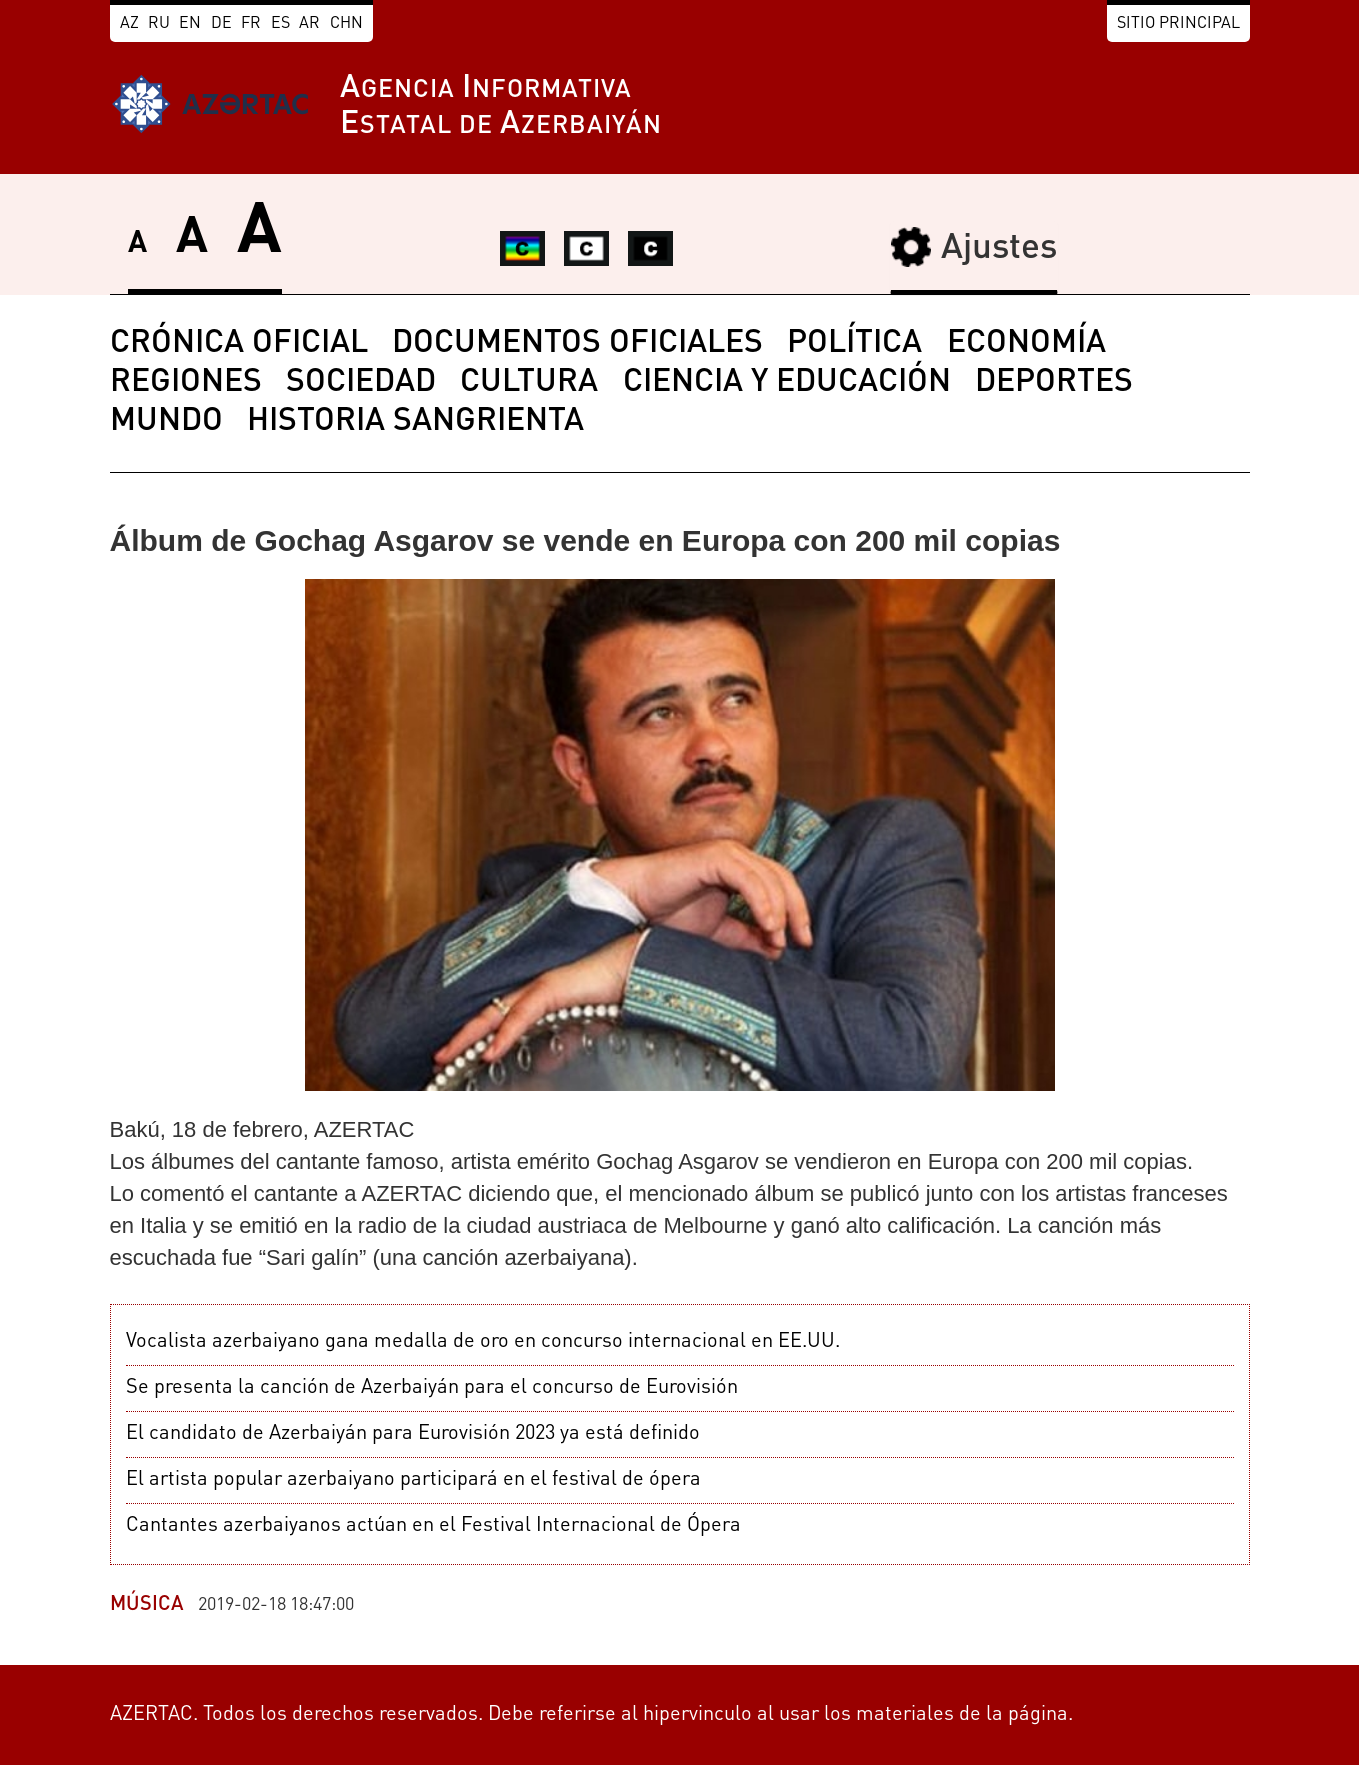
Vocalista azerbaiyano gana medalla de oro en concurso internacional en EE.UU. (483, 1342)
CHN (346, 24)
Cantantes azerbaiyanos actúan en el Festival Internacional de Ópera (433, 1526)
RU (159, 24)
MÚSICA (147, 1605)
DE (221, 24)
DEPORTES (1054, 383)
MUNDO (166, 422)
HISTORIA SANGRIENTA (415, 422)
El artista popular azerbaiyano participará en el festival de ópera (413, 1480)
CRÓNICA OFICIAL (239, 344)
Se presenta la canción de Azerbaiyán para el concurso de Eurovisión (432, 1388)
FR (251, 24)
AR (309, 24)
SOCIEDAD (361, 383)
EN (190, 24)
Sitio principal (1178, 24)
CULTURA (529, 383)
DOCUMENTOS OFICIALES (577, 344)
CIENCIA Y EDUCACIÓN (787, 383)
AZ (129, 24)
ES (280, 24)
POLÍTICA (854, 344)
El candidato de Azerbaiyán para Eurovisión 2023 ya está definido (413, 1434)
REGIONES (186, 383)
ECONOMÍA (1026, 344)
